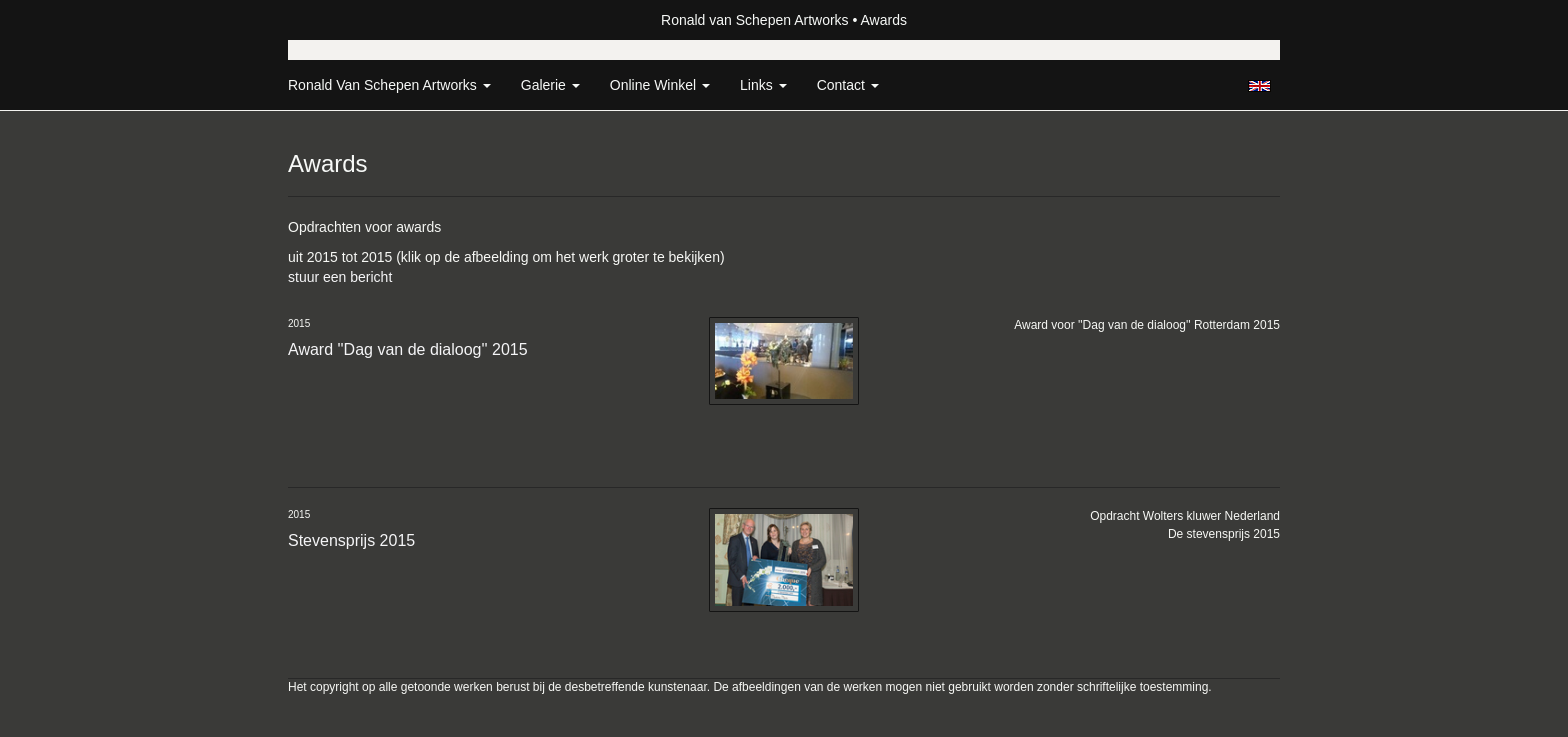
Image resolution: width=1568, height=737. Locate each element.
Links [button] (763, 85)
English (1259, 86)
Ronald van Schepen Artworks (755, 20)
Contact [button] (848, 85)
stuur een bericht (340, 277)
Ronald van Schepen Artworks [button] (389, 85)
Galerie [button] (550, 85)
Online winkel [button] (660, 85)
